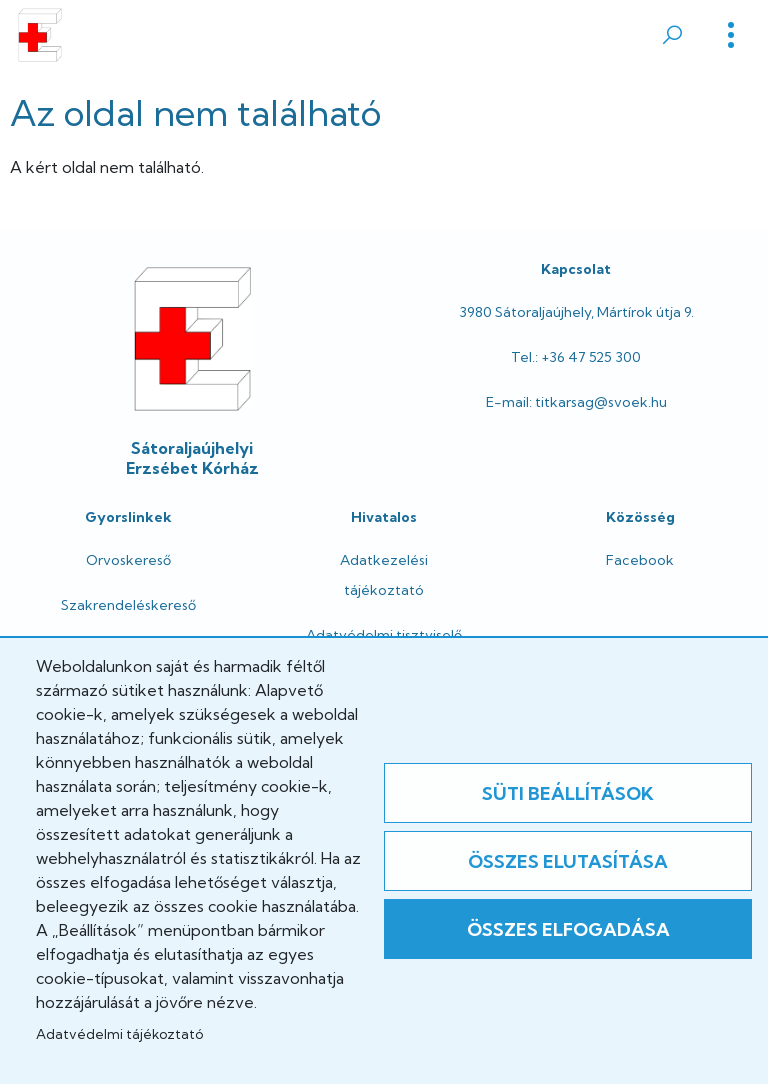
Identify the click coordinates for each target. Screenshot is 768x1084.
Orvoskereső (128, 560)
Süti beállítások (568, 793)
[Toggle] (731, 35)
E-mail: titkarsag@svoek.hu (576, 402)
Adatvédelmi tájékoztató (119, 1034)
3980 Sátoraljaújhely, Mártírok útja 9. (576, 312)
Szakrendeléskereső (128, 605)
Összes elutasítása (568, 861)
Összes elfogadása (568, 929)
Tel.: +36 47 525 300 (576, 357)
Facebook (640, 560)
